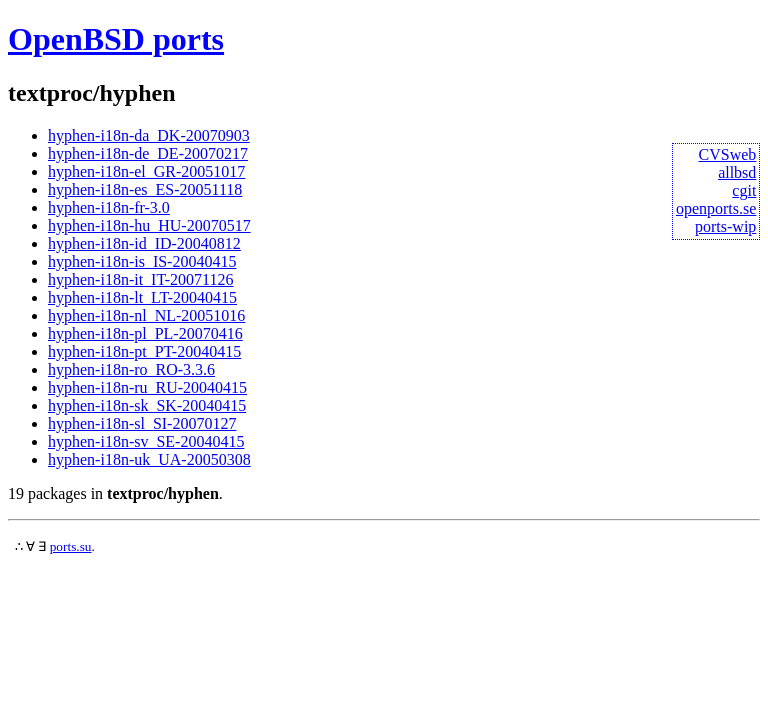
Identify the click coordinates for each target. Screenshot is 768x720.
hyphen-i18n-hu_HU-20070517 (149, 225)
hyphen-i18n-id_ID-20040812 (144, 243)
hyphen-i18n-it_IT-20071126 (140, 279)
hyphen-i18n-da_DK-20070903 (149, 135)
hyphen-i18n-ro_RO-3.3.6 (131, 369)
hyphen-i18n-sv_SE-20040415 (146, 441)
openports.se (716, 208)
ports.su (71, 546)
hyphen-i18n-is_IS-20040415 (142, 261)
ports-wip (725, 226)
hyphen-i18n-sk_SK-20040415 (147, 405)
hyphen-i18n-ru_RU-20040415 (147, 387)
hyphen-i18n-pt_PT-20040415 (144, 351)
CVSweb (728, 154)
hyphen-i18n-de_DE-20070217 (148, 153)
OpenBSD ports (116, 39)
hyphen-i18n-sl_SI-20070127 (142, 423)
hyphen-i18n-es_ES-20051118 (145, 189)
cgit (744, 190)
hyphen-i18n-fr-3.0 (109, 207)
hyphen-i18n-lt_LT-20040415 (142, 297)
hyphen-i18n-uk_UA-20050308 (149, 459)
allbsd (737, 172)
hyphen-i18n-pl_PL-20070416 (145, 333)
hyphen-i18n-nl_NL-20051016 (146, 315)
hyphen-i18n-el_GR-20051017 (146, 171)
